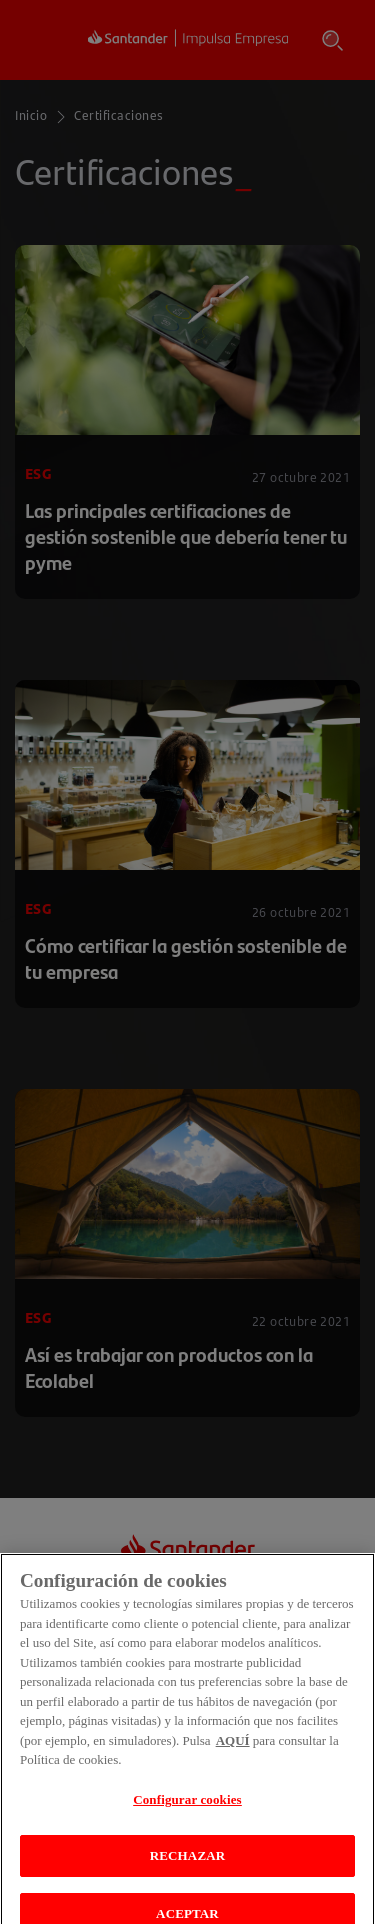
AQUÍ (233, 1762)
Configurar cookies (187, 1821)
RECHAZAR (187, 1877)
